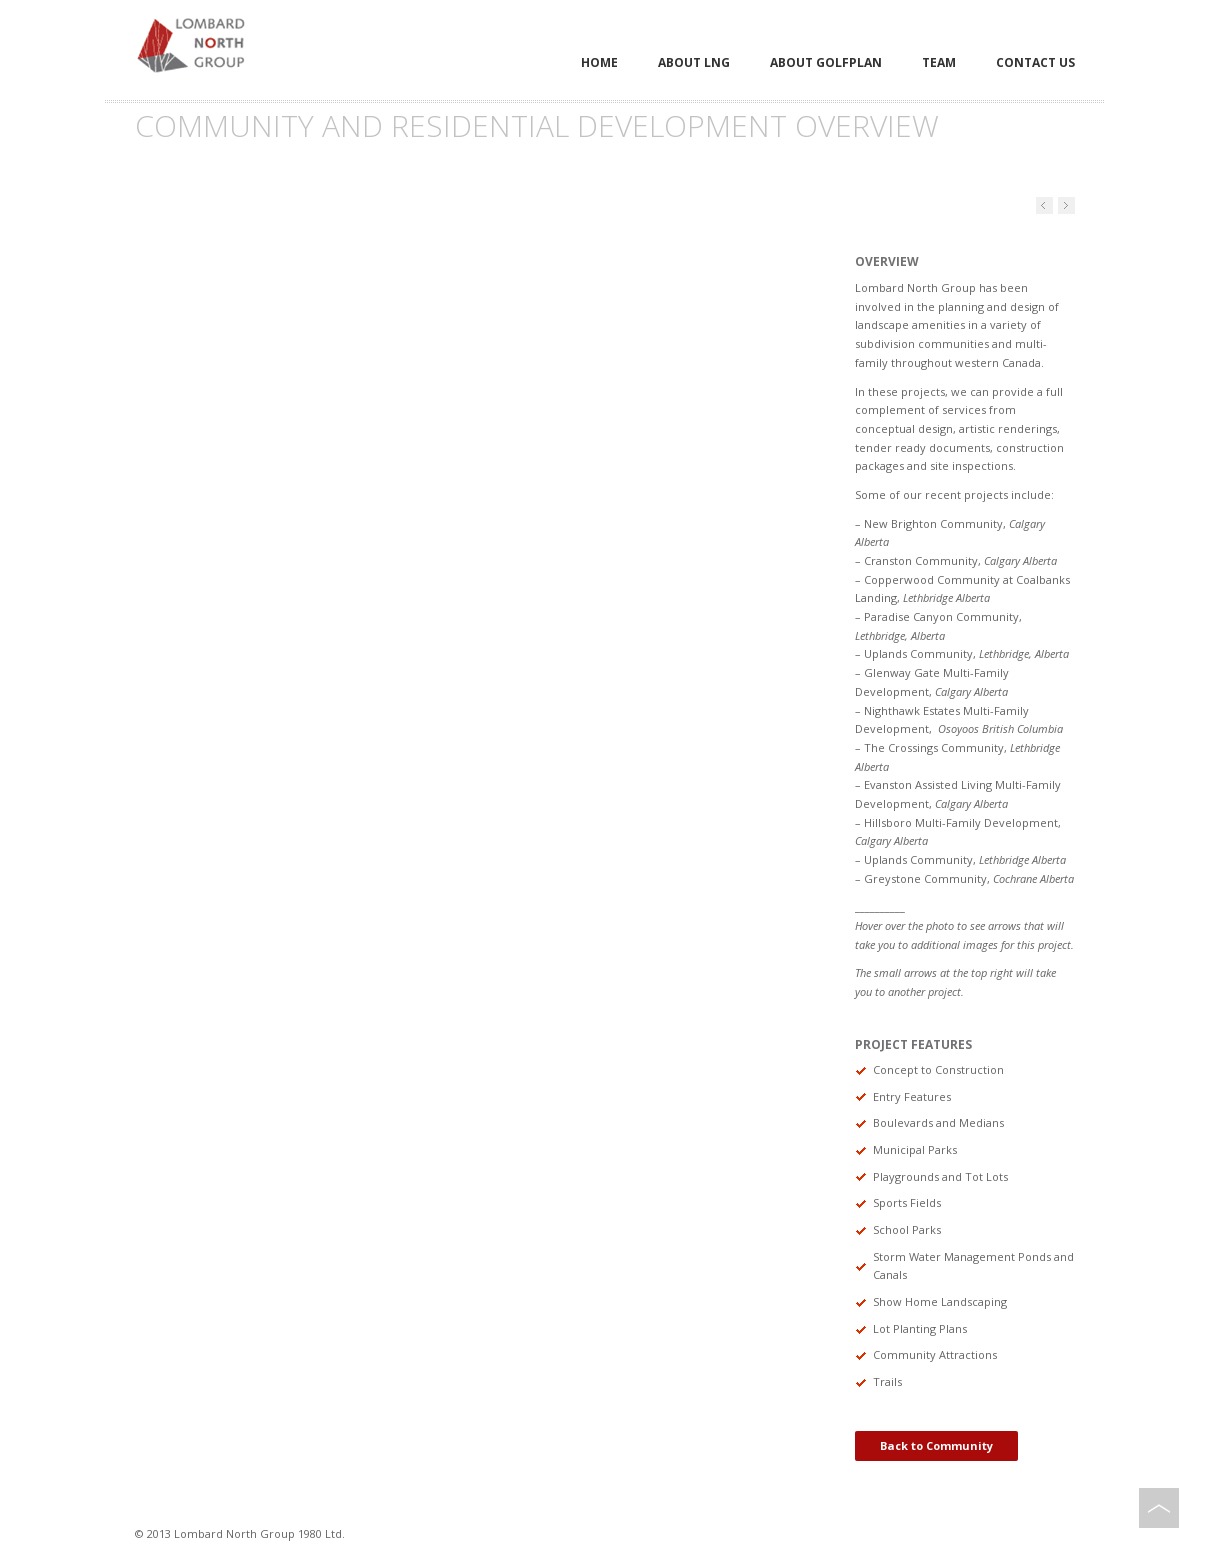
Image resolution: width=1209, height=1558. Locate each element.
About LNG (694, 62)
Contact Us (1035, 62)
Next (1044, 205)
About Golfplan (826, 62)
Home (599, 62)
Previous (1066, 205)
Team (939, 62)
